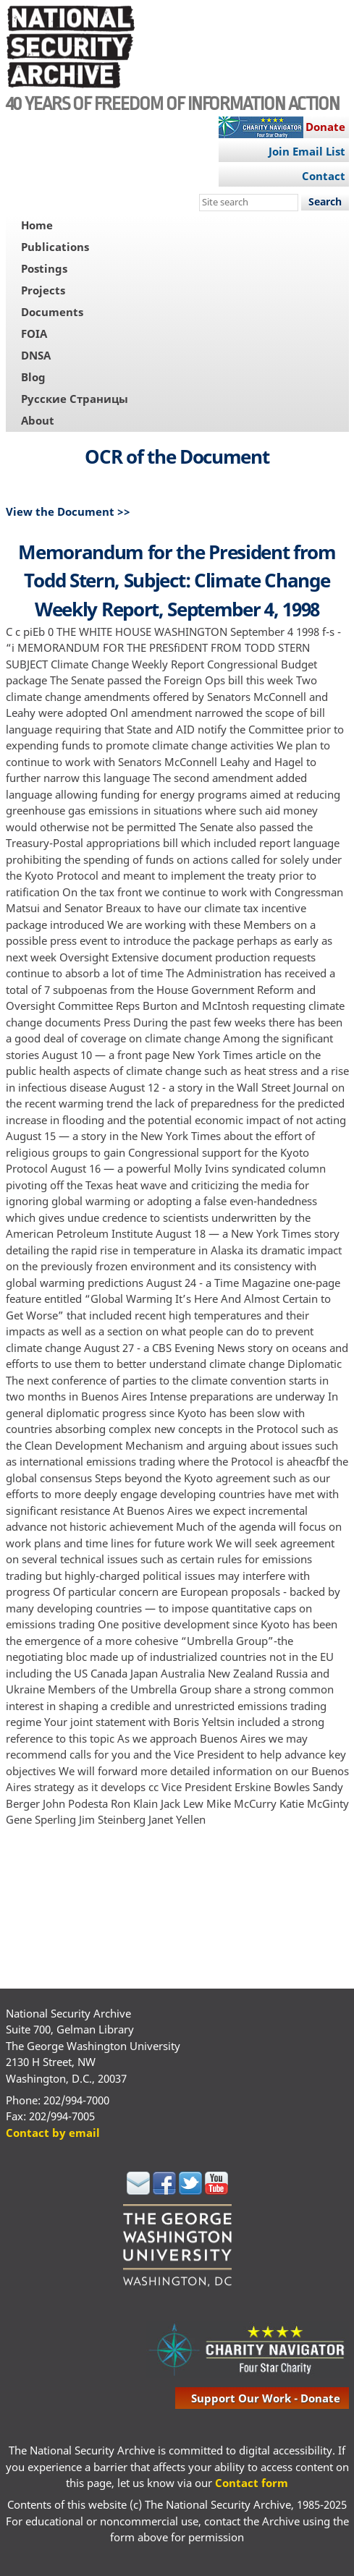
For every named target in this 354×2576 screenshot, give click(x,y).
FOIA (34, 333)
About (37, 420)
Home (37, 225)
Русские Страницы (74, 398)
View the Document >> (68, 511)
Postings (44, 268)
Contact (323, 176)
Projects (43, 290)
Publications (55, 246)
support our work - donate (265, 2398)
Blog (33, 377)
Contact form (251, 2482)
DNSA (36, 355)
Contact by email (53, 2132)
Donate (325, 126)
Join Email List (307, 151)
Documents (52, 312)
